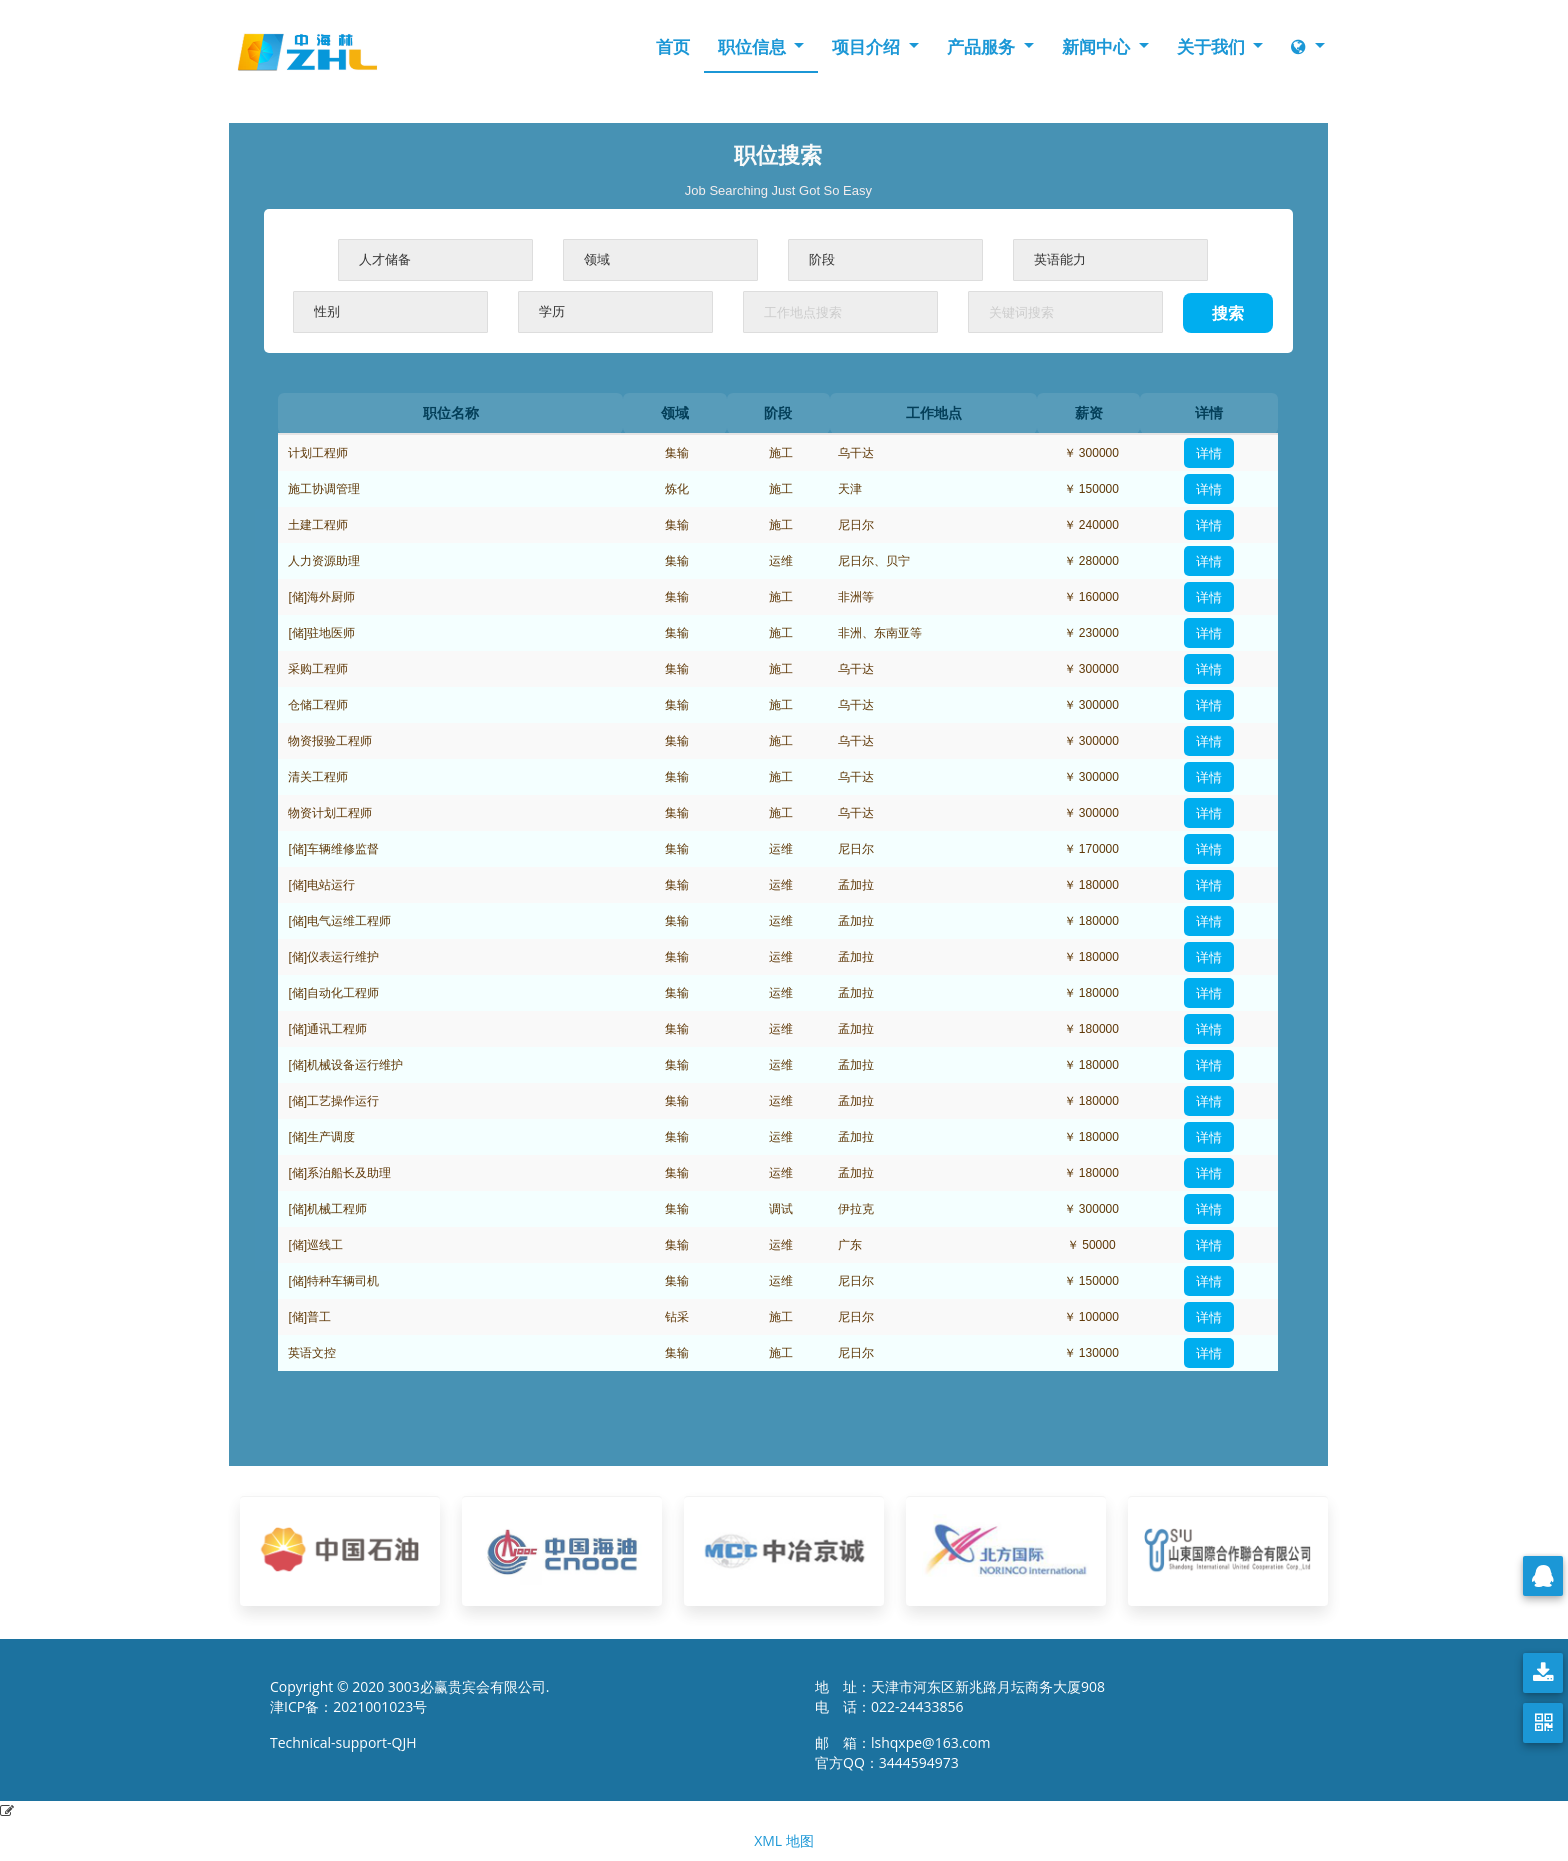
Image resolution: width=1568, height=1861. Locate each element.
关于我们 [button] (1213, 46)
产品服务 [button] (983, 46)
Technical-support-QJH (348, 1742)
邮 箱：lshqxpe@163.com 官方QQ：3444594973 (908, 1752)
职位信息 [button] (754, 46)
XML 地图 (784, 1840)
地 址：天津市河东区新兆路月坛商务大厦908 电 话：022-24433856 (960, 1696)
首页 (673, 46)
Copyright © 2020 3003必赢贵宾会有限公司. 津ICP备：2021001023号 (410, 1696)
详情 (1209, 453)
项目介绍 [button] (868, 46)
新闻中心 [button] (1098, 46)
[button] (1308, 47)
